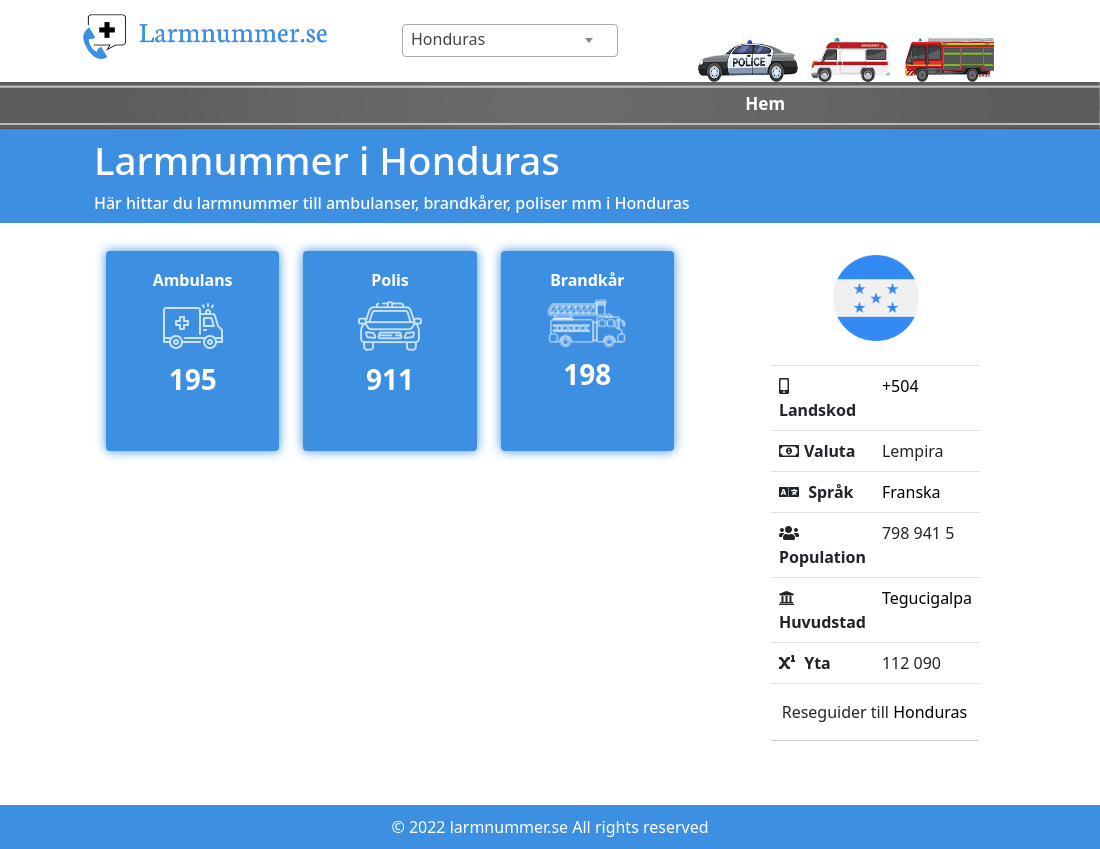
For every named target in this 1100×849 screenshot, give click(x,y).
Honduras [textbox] (448, 39)
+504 (900, 386)
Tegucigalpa (927, 598)
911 (390, 379)
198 (587, 374)
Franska (911, 492)
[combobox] (510, 40)
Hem (765, 103)
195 (193, 379)
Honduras (930, 712)
